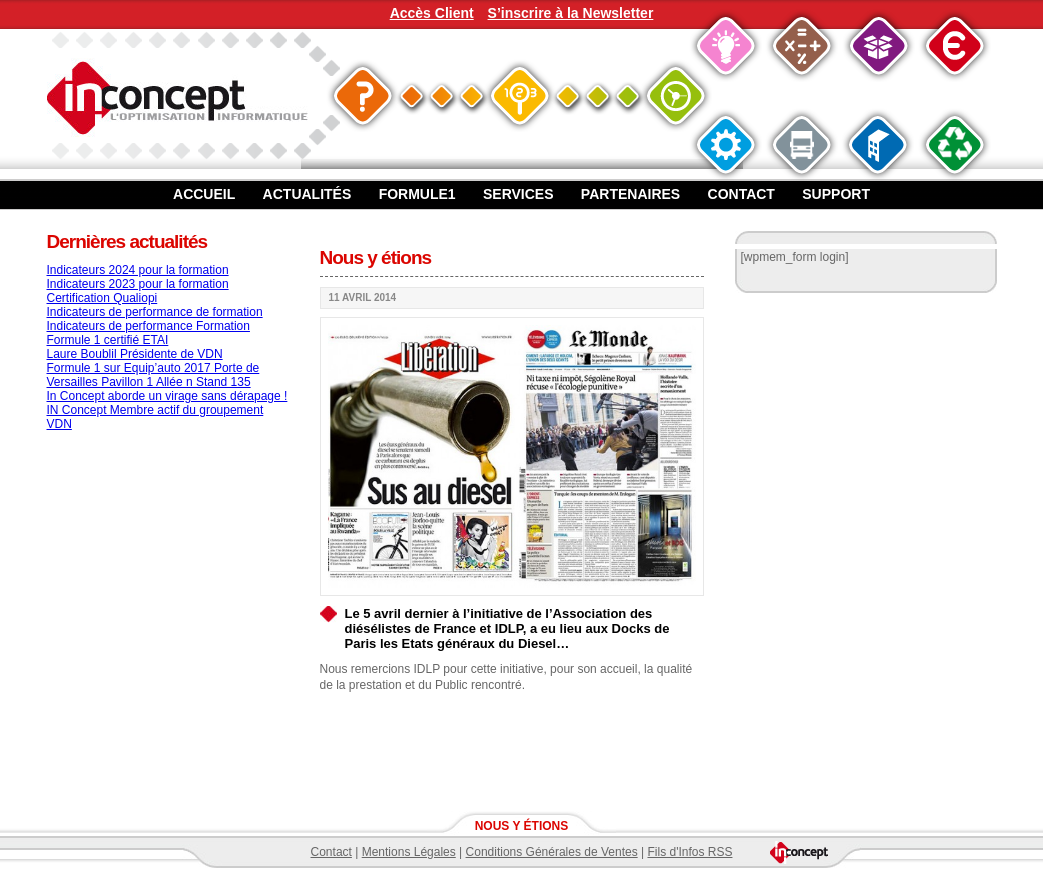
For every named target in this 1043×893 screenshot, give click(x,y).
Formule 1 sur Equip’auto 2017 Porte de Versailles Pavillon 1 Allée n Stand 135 (153, 375)
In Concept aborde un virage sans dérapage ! (167, 396)
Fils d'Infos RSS (689, 852)
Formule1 (417, 194)
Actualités (307, 194)
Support (836, 194)
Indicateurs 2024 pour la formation (138, 270)
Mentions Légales (409, 852)
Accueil (204, 194)
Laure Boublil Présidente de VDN (135, 354)
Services (518, 194)
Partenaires (630, 194)
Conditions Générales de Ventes (552, 852)
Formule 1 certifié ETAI (108, 340)
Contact (741, 194)
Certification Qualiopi (102, 298)
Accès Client (432, 13)
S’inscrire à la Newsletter (571, 13)
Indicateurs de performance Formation (148, 326)
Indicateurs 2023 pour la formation (138, 284)
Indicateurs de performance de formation (155, 312)
